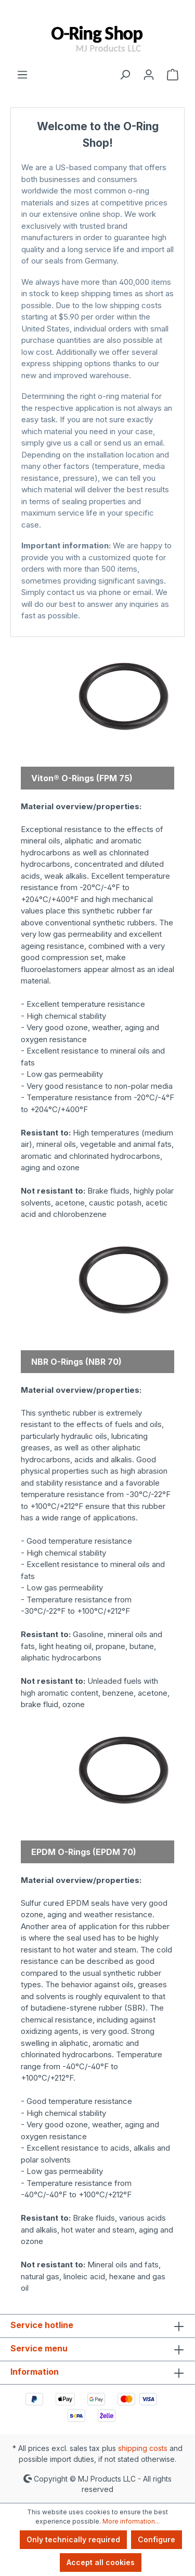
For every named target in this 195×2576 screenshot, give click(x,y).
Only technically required (73, 2539)
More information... (131, 2521)
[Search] (125, 74)
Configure (156, 2539)
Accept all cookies (101, 2562)
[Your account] (149, 74)
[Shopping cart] (173, 74)
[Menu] (22, 74)
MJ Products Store (97, 626)
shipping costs (142, 2448)
